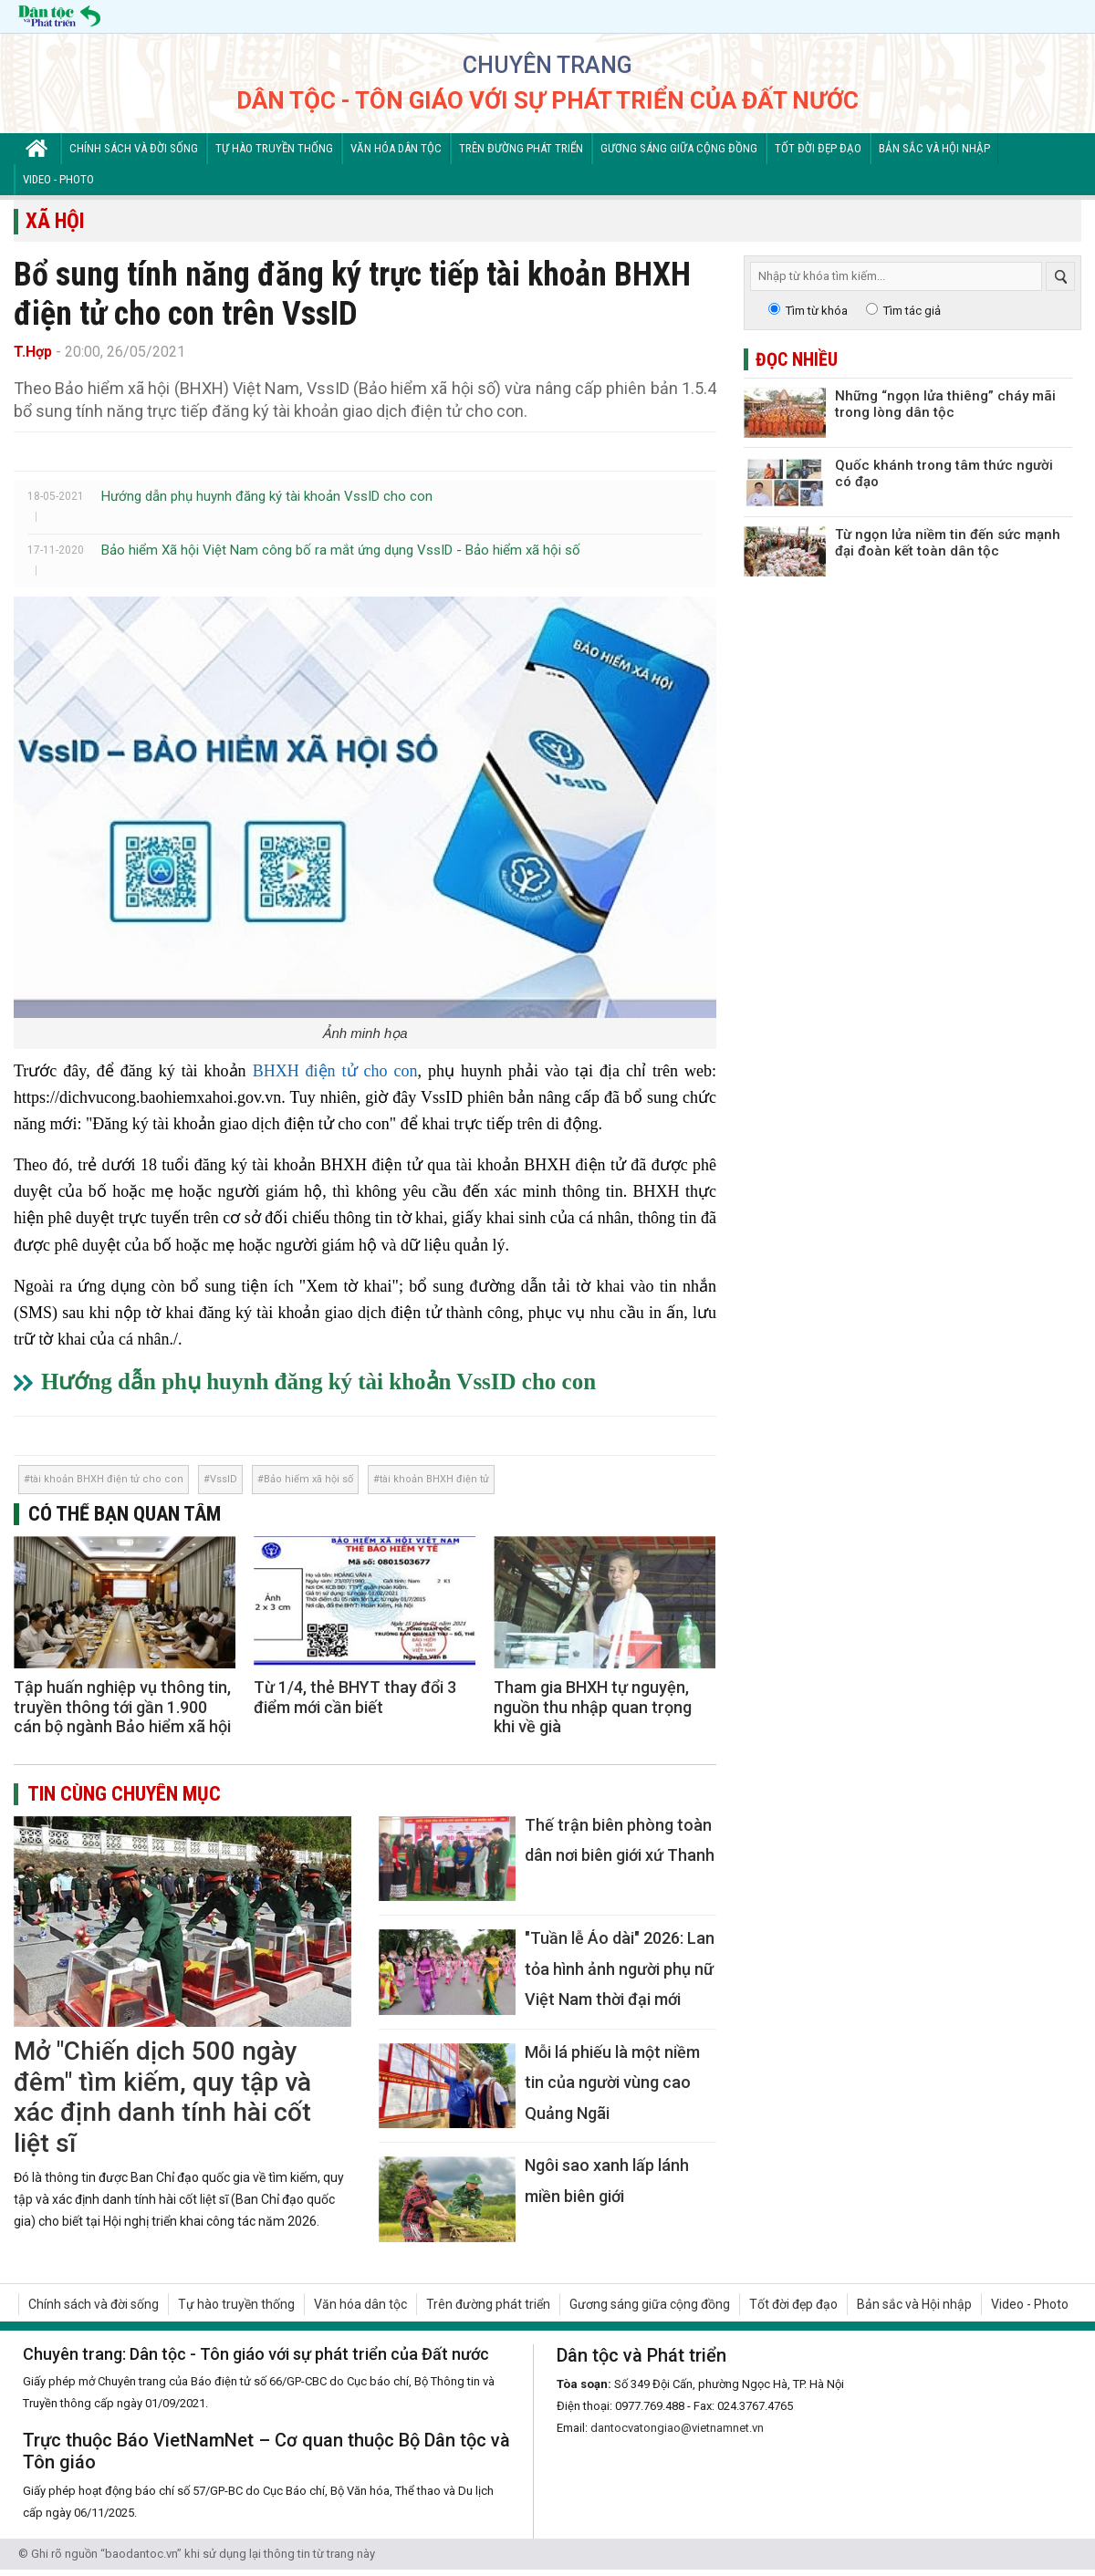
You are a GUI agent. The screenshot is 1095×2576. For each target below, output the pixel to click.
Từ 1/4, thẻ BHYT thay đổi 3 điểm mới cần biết (355, 1697)
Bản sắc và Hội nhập (934, 148)
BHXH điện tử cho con (335, 1071)
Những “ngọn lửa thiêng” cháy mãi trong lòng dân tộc (945, 404)
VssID (223, 1479)
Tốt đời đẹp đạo (818, 148)
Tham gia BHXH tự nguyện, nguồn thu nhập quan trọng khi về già (593, 1707)
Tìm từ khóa (817, 310)
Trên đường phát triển (521, 148)
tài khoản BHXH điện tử (434, 1479)
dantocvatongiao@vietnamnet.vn (677, 2428)
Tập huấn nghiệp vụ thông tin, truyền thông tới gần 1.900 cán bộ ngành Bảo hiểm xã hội (122, 1707)
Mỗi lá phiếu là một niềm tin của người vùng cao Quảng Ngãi (612, 2082)
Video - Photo (58, 179)
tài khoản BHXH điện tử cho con (106, 1479)
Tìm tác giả (912, 310)
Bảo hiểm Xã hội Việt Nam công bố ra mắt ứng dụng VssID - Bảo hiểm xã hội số (340, 550)
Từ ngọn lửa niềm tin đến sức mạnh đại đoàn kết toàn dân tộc (947, 542)
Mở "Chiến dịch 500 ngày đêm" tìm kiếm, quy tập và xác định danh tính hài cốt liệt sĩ (162, 2097)
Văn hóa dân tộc (396, 148)
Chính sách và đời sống (133, 148)
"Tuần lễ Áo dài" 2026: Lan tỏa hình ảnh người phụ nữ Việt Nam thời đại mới (619, 1968)
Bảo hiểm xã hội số (308, 1479)
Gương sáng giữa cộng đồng (678, 148)
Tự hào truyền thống (274, 148)
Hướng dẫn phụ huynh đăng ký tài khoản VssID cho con (267, 496)
